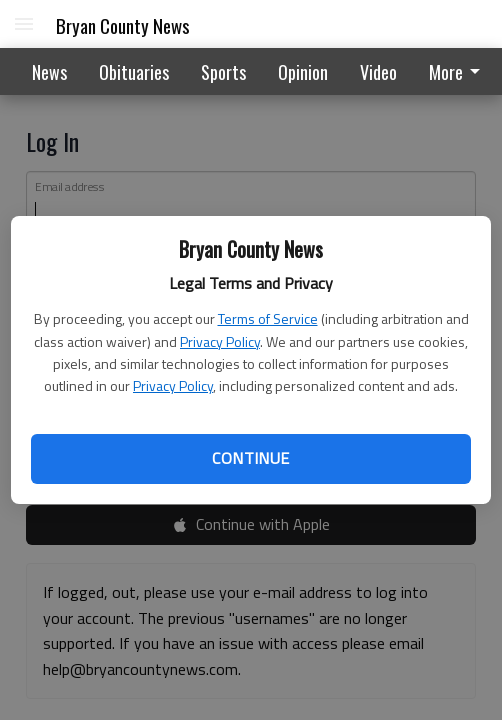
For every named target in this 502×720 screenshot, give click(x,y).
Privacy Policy (220, 341)
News (49, 72)
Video (378, 72)
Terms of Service (268, 318)
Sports (223, 72)
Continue (250, 458)
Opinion (303, 72)
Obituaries (134, 72)
